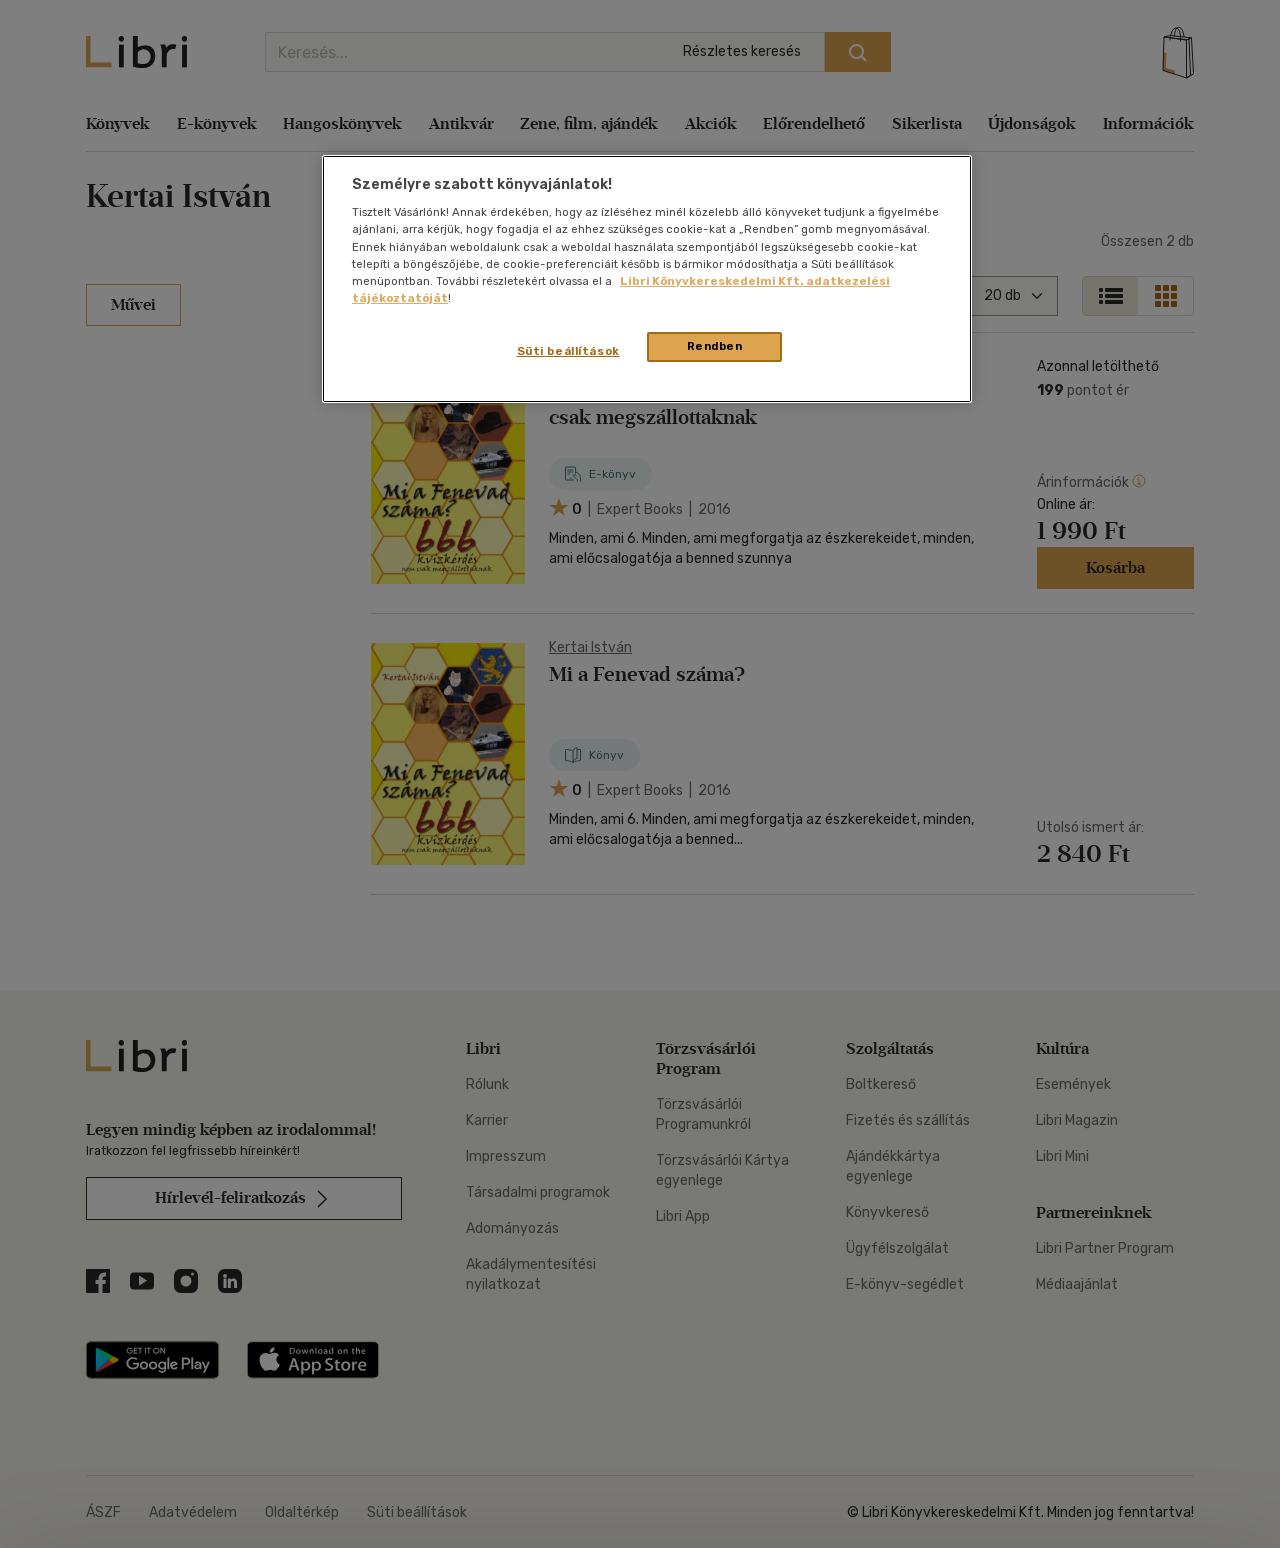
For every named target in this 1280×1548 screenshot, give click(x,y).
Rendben (715, 346)
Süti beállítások (568, 351)
